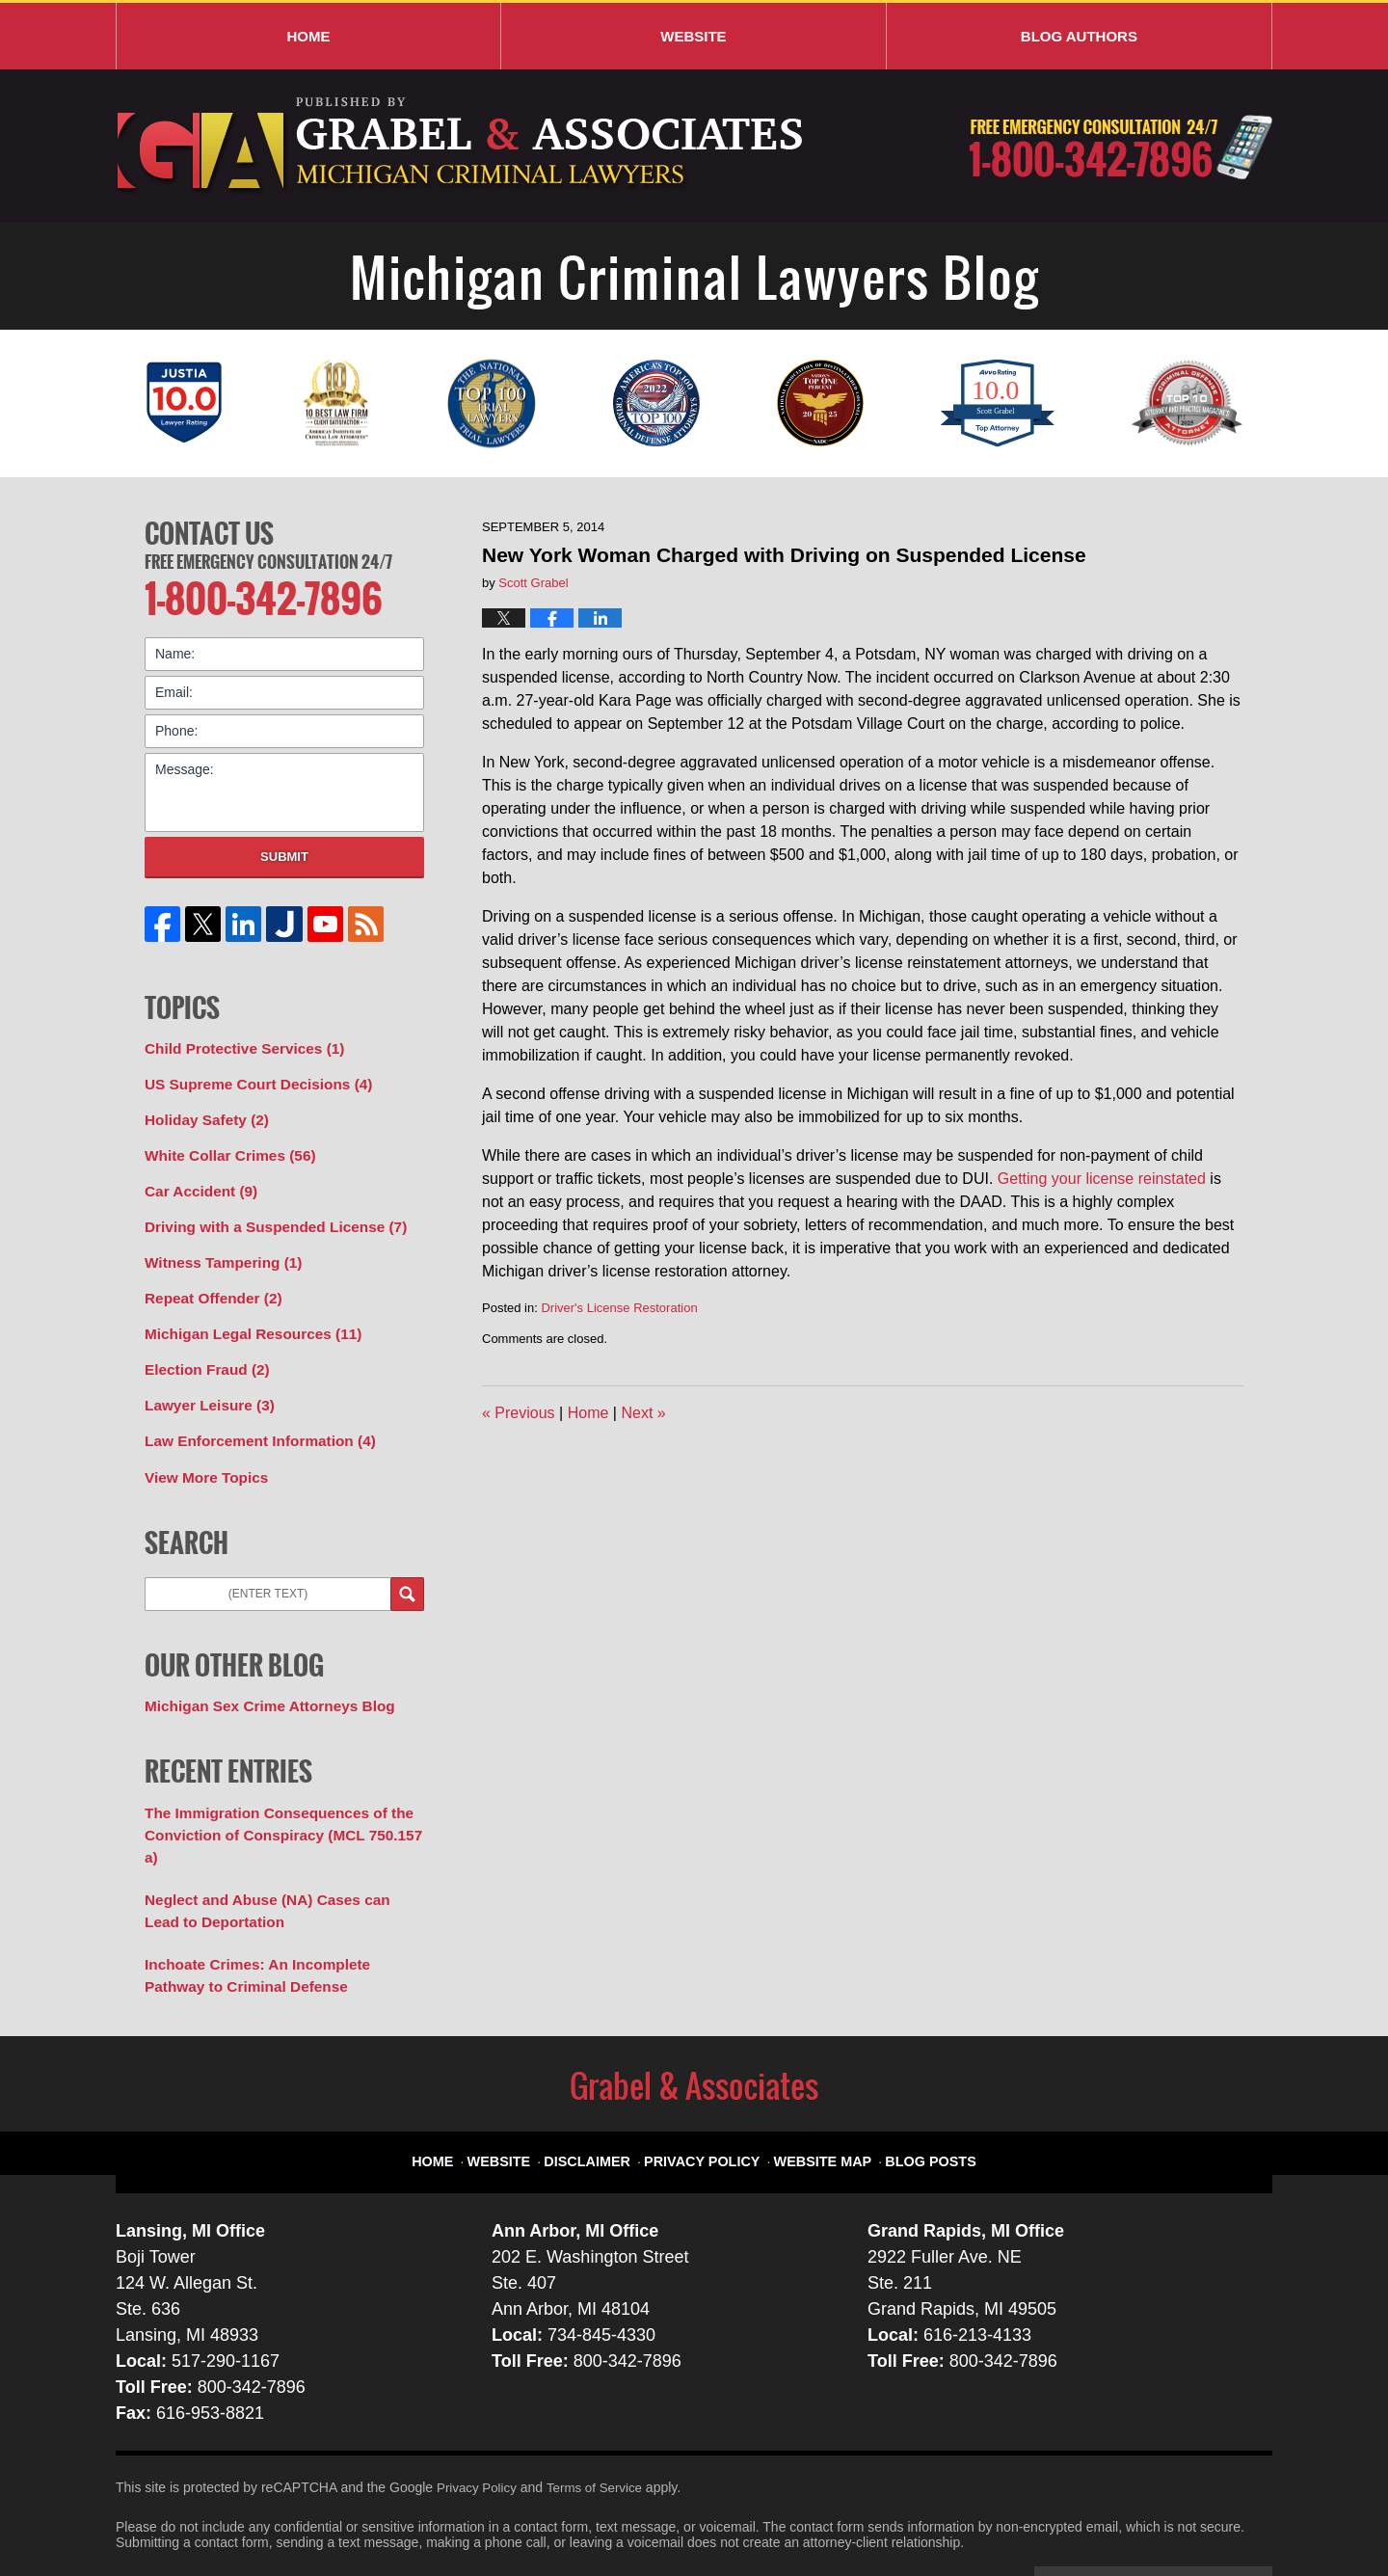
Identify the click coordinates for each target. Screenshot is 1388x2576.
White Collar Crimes (223, 1143)
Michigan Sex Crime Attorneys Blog (259, 1673)
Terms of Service (600, 2420)
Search (407, 1563)
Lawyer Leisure (204, 1379)
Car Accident (196, 1177)
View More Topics (201, 1447)
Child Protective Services (236, 1042)
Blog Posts (913, 2085)
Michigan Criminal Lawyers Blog (462, 146)
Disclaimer (606, 2085)
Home (308, 36)
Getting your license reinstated (1102, 1178)
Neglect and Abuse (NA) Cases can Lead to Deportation (282, 1849)
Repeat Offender (207, 1278)
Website (693, 36)
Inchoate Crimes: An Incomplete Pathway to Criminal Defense (277, 1910)
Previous (518, 1413)
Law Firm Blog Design (1180, 2517)
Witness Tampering (216, 1244)
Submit (284, 851)
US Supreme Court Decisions (249, 1076)
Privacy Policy (709, 2085)
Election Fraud (201, 1346)
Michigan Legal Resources (243, 1312)
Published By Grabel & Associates (1120, 147)
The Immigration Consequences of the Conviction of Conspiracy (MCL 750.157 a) (279, 1789)
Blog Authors (1079, 36)
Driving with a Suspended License (264, 1211)
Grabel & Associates (289, 2515)
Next (643, 1413)
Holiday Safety (201, 1109)
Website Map (815, 2085)
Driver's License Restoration (619, 1308)
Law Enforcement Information (250, 1413)
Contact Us (209, 531)
